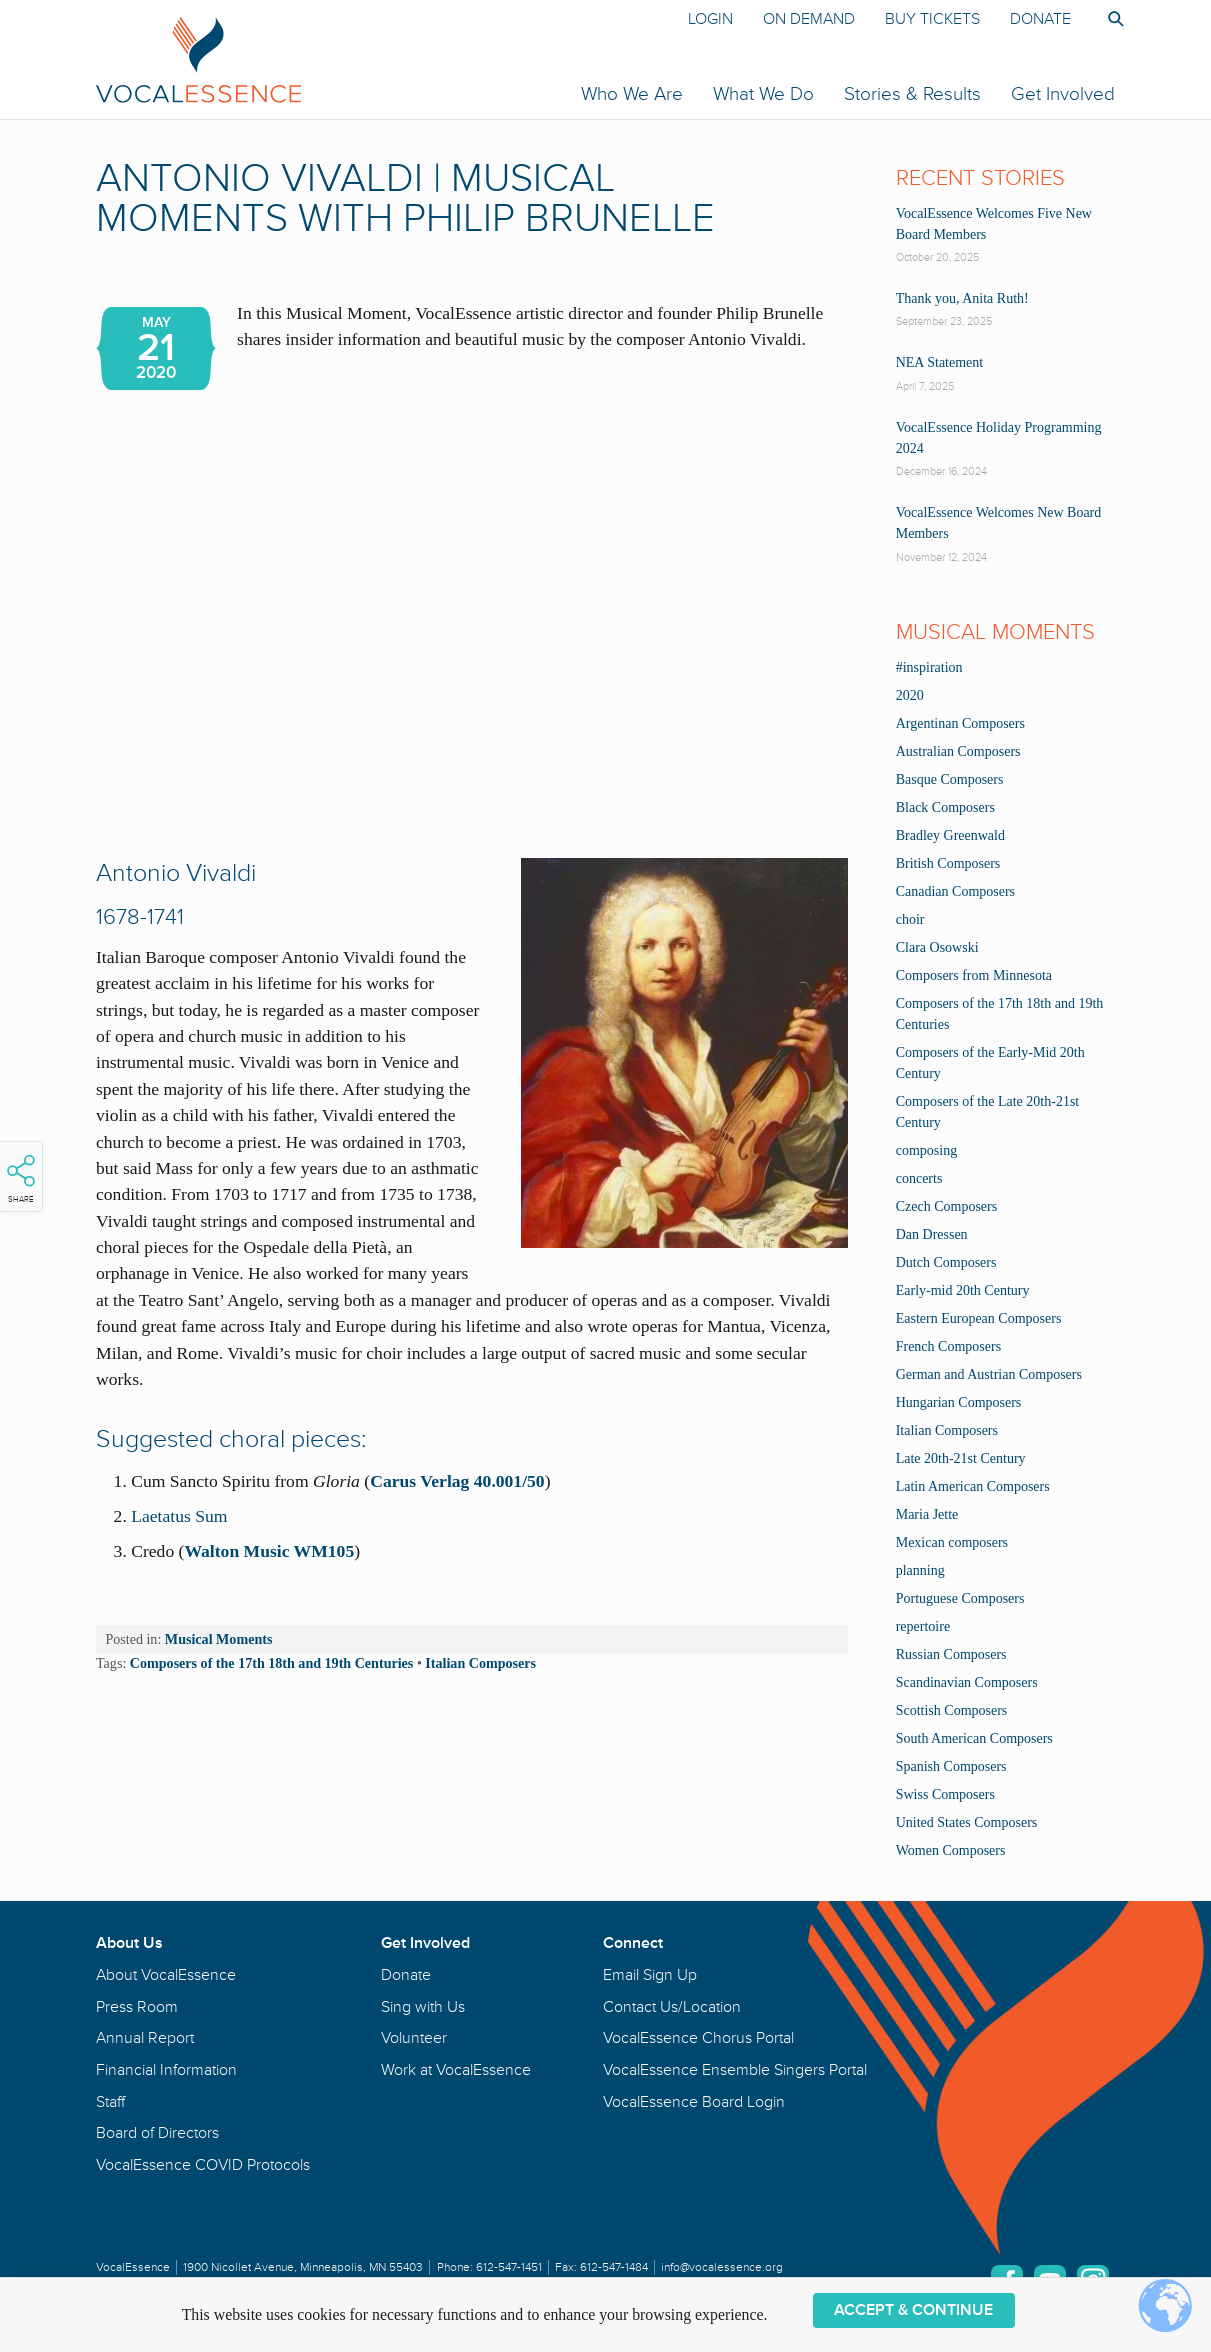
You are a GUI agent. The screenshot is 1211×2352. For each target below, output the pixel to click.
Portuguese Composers (960, 1598)
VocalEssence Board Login (694, 2102)
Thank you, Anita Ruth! (962, 298)
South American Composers (974, 1738)
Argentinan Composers (960, 723)
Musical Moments (219, 1639)
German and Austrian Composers (989, 1374)
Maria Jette (927, 1514)
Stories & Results (912, 94)
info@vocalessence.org (722, 2267)
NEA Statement (940, 362)
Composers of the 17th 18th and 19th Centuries (272, 1663)
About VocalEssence (166, 1975)
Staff (110, 2102)
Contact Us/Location (672, 2007)
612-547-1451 (509, 2267)
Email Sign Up (650, 1975)
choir (910, 919)
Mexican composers (952, 1542)
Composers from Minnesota (974, 975)
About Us (129, 1943)
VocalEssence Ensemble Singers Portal (735, 2070)
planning (920, 1570)
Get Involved (1063, 94)
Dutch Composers (946, 1262)
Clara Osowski (937, 947)
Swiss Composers (945, 1794)
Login (710, 19)
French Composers (948, 1346)
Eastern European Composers (979, 1318)
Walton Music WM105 (269, 1551)
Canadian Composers (955, 891)
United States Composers (967, 1822)
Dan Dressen (932, 1234)
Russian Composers (951, 1654)
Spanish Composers (951, 1766)
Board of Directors (157, 2133)
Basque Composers (950, 779)
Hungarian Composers (959, 1402)
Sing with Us (423, 2007)
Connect (633, 1943)
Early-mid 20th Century (963, 1290)
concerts (919, 1178)
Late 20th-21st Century (961, 1458)
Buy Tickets (932, 19)
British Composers (948, 863)
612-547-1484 (614, 2267)
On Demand (809, 19)
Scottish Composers (952, 1710)
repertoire (923, 1626)
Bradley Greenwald (950, 835)
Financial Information (166, 2070)
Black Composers (945, 807)
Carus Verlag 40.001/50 (457, 1481)
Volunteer (414, 2038)
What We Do (763, 94)
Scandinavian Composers (967, 1682)
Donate (1040, 19)
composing (926, 1150)
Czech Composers (946, 1206)
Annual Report (145, 2038)
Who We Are (632, 94)
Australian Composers (958, 751)
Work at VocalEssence (456, 2070)
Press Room (137, 2007)
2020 (910, 695)
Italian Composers (480, 1663)
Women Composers (951, 1850)
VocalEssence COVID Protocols (203, 2165)
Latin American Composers (973, 1486)
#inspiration (929, 667)
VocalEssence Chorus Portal (698, 2038)
